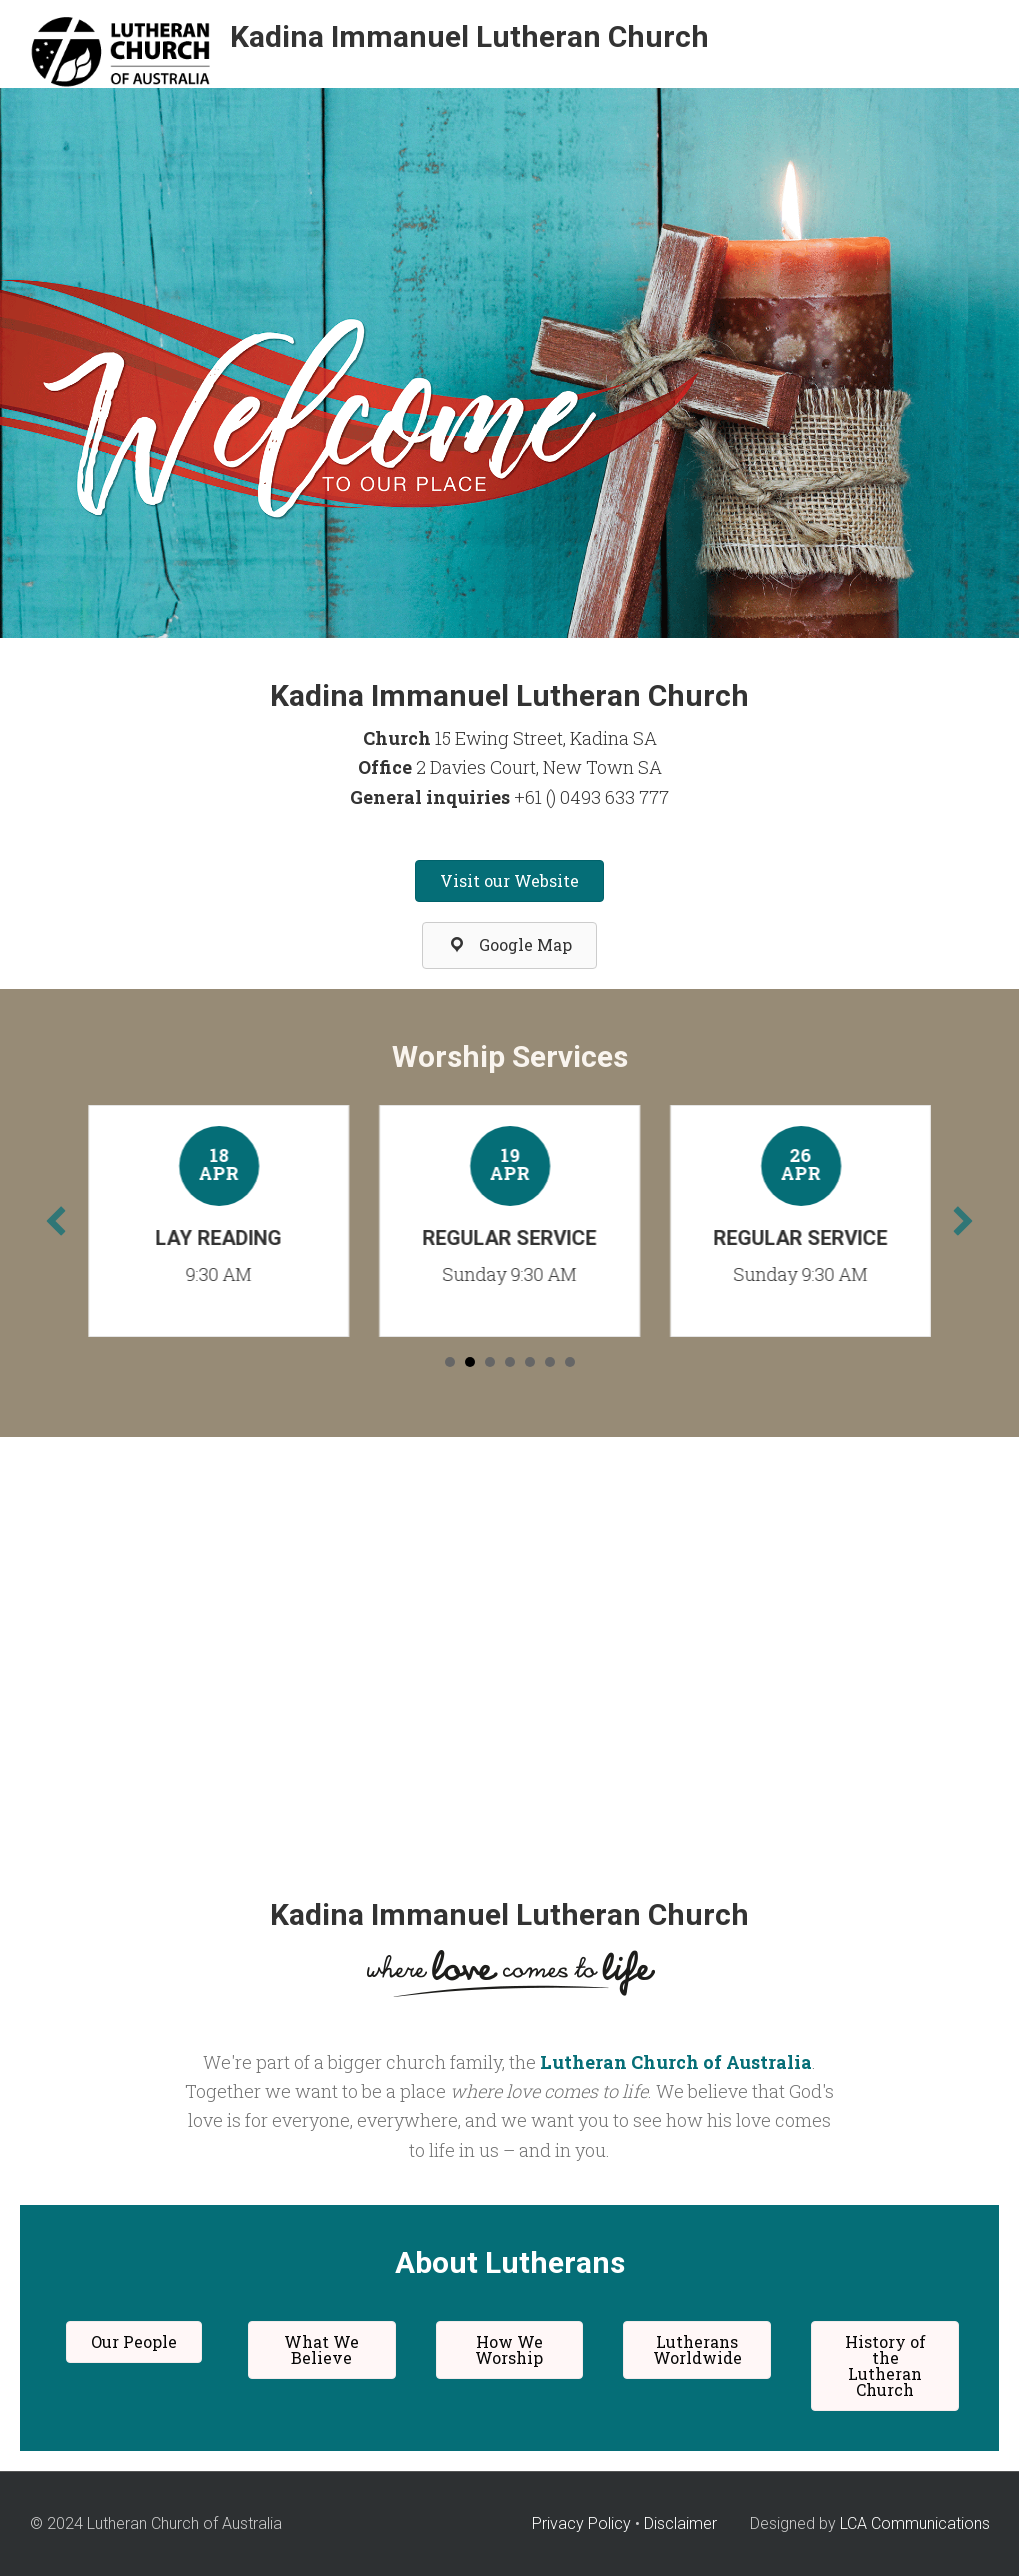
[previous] (56, 1221)
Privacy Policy (581, 2523)
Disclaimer (680, 2523)
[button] (509, 881)
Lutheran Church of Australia (676, 2062)
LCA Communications (915, 2523)
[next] (963, 1221)
